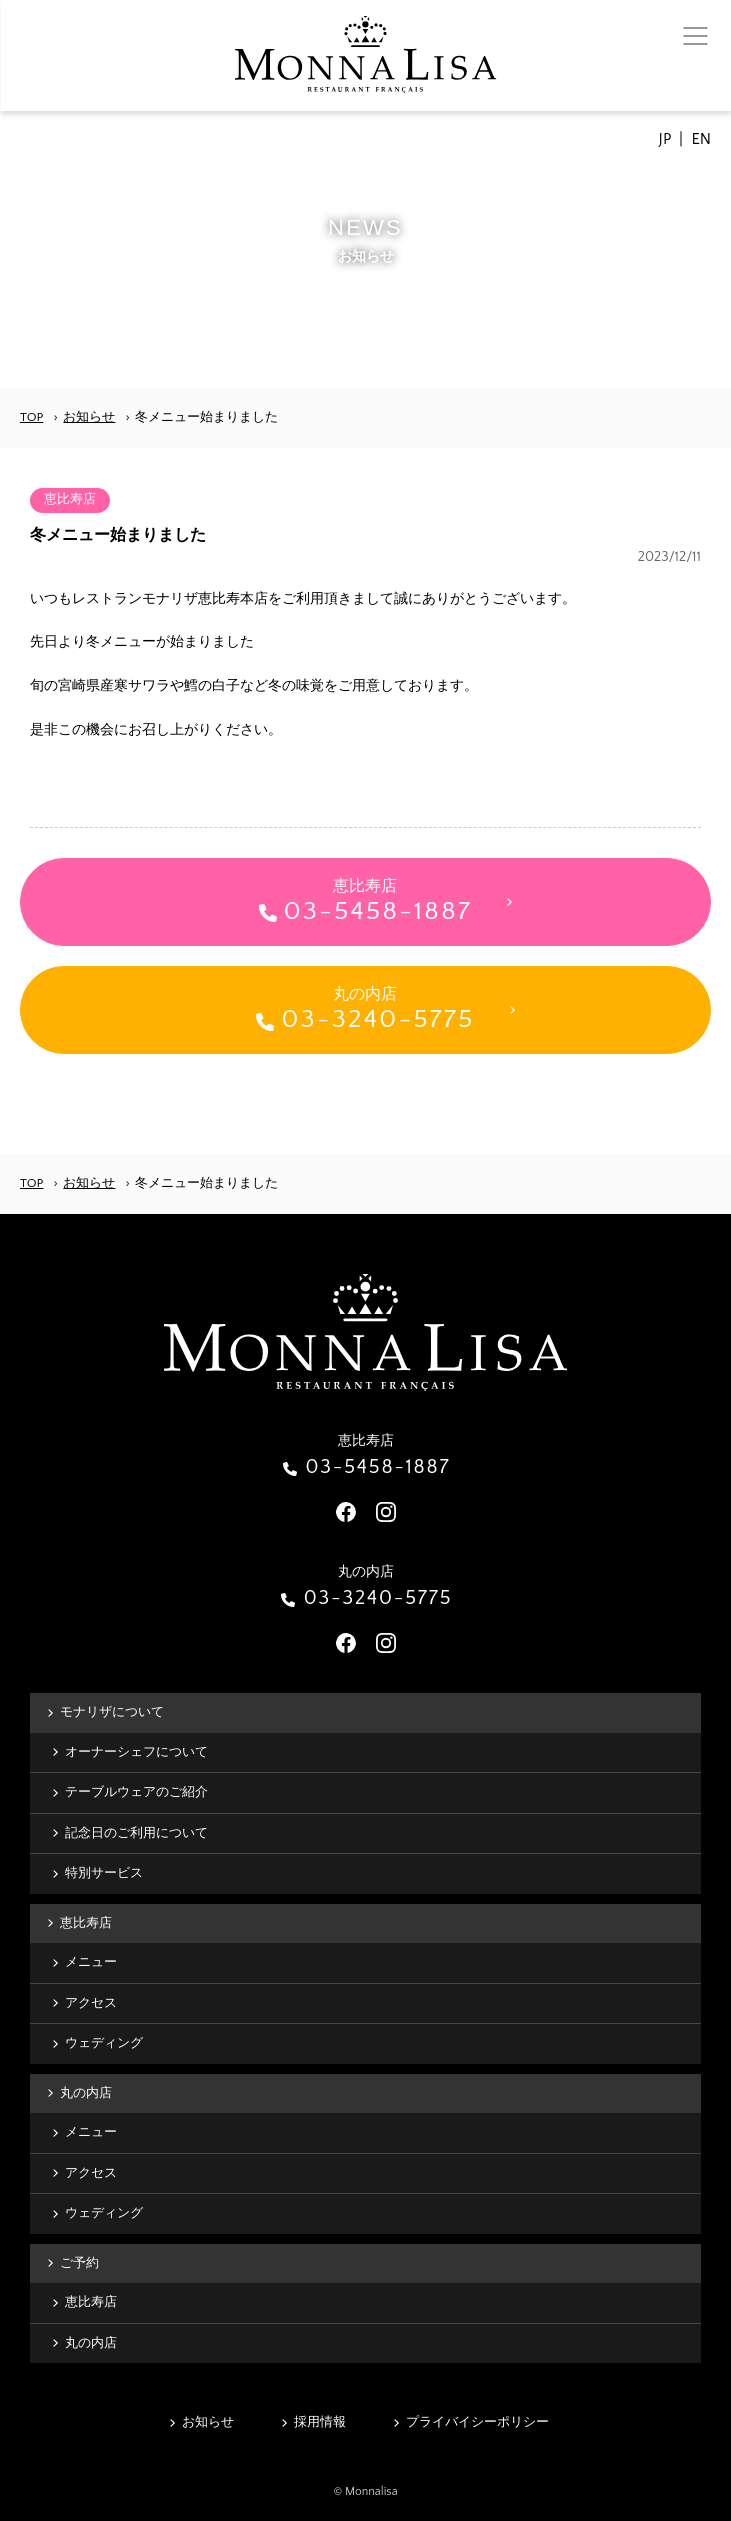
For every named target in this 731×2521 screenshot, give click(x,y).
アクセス (91, 2003)
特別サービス (104, 1873)
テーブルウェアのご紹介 (136, 1792)
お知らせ (89, 417)
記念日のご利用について (136, 1833)
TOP (31, 417)
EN (701, 139)
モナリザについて (112, 1712)
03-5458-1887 (378, 1467)
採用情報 (320, 2422)
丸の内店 (86, 2093)
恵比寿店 (86, 1923)
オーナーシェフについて (136, 1752)
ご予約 (79, 2263)
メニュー (91, 1962)
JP (665, 139)
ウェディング (104, 2043)
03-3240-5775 (378, 1598)
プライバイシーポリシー (477, 2422)
